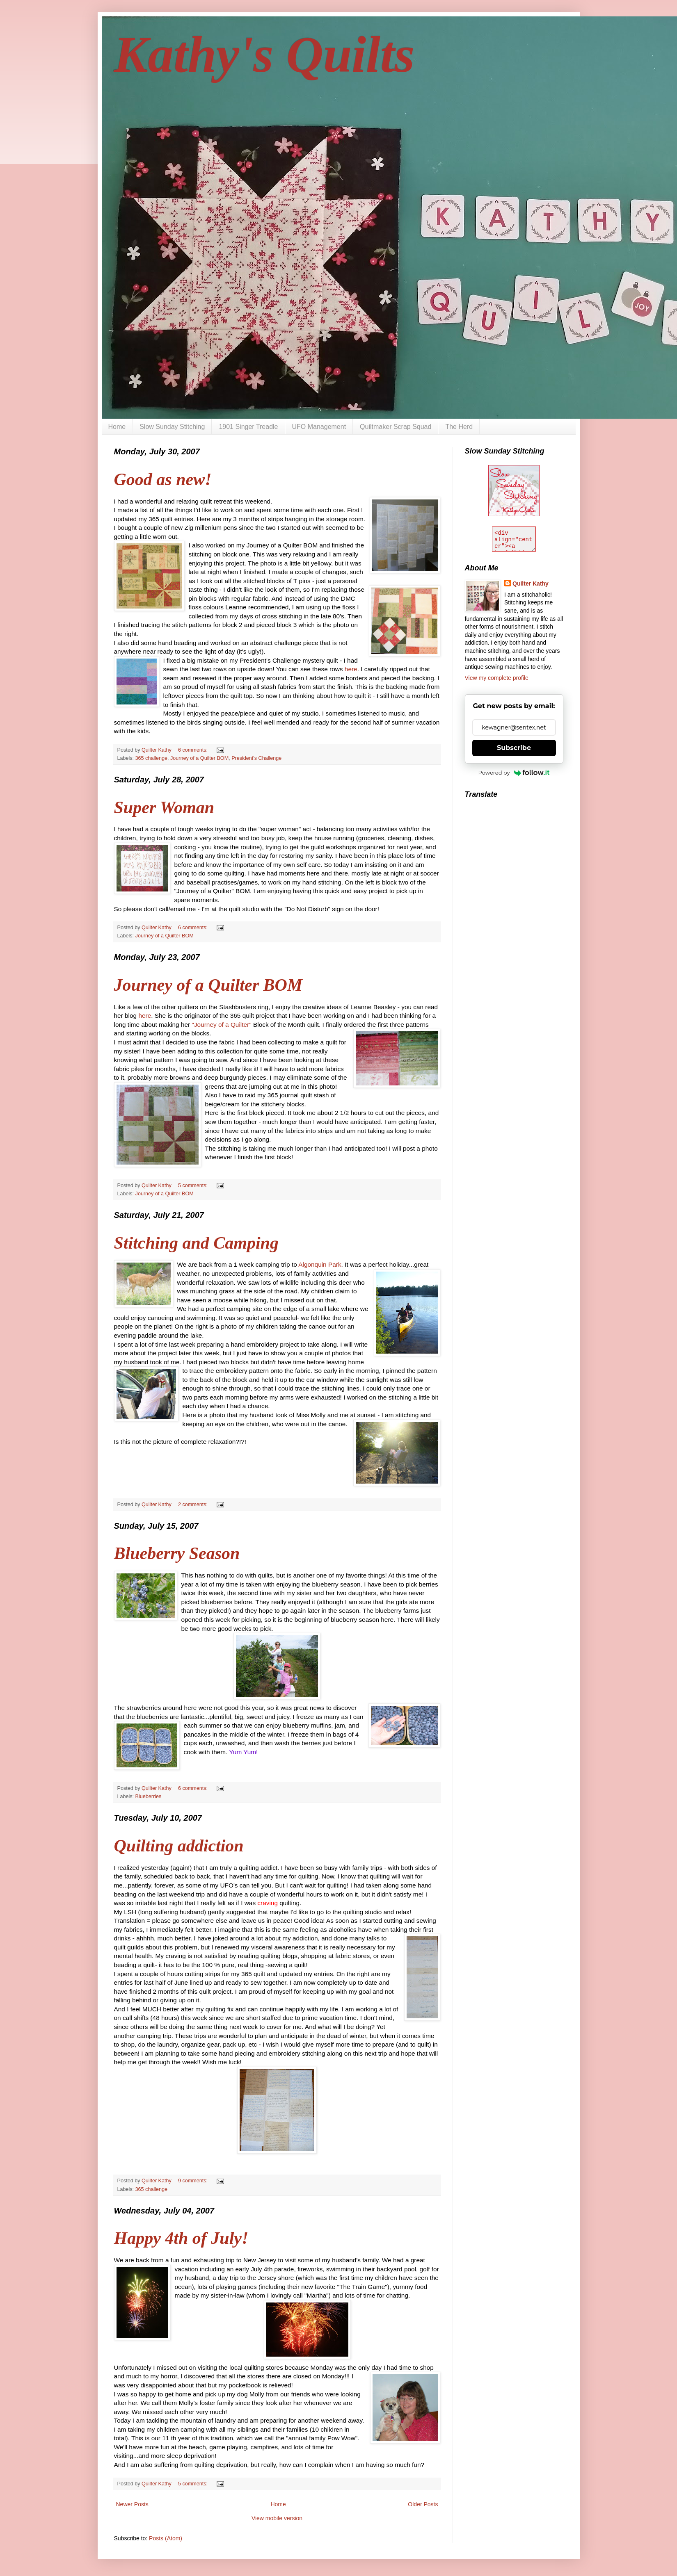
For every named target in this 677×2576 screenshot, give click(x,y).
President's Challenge (256, 758)
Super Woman (164, 807)
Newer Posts (132, 2504)
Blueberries (148, 1796)
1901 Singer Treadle (248, 426)
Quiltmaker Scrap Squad (395, 426)
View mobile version (277, 2518)
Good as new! (163, 479)
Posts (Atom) (165, 2538)
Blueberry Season (177, 1553)
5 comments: (193, 1185)
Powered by (514, 772)
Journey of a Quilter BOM (199, 758)
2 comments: (193, 1504)
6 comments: (193, 750)
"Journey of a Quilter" (221, 1024)
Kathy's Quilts (264, 54)
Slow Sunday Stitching (172, 426)
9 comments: (193, 2181)
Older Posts (423, 2504)
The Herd (459, 426)
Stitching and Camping (196, 1242)
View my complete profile (496, 678)
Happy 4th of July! (181, 2238)
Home (117, 426)
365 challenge (151, 758)
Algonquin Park (319, 1264)
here (351, 669)
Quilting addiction (179, 1845)
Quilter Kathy (530, 583)
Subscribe (514, 748)
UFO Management (319, 426)
